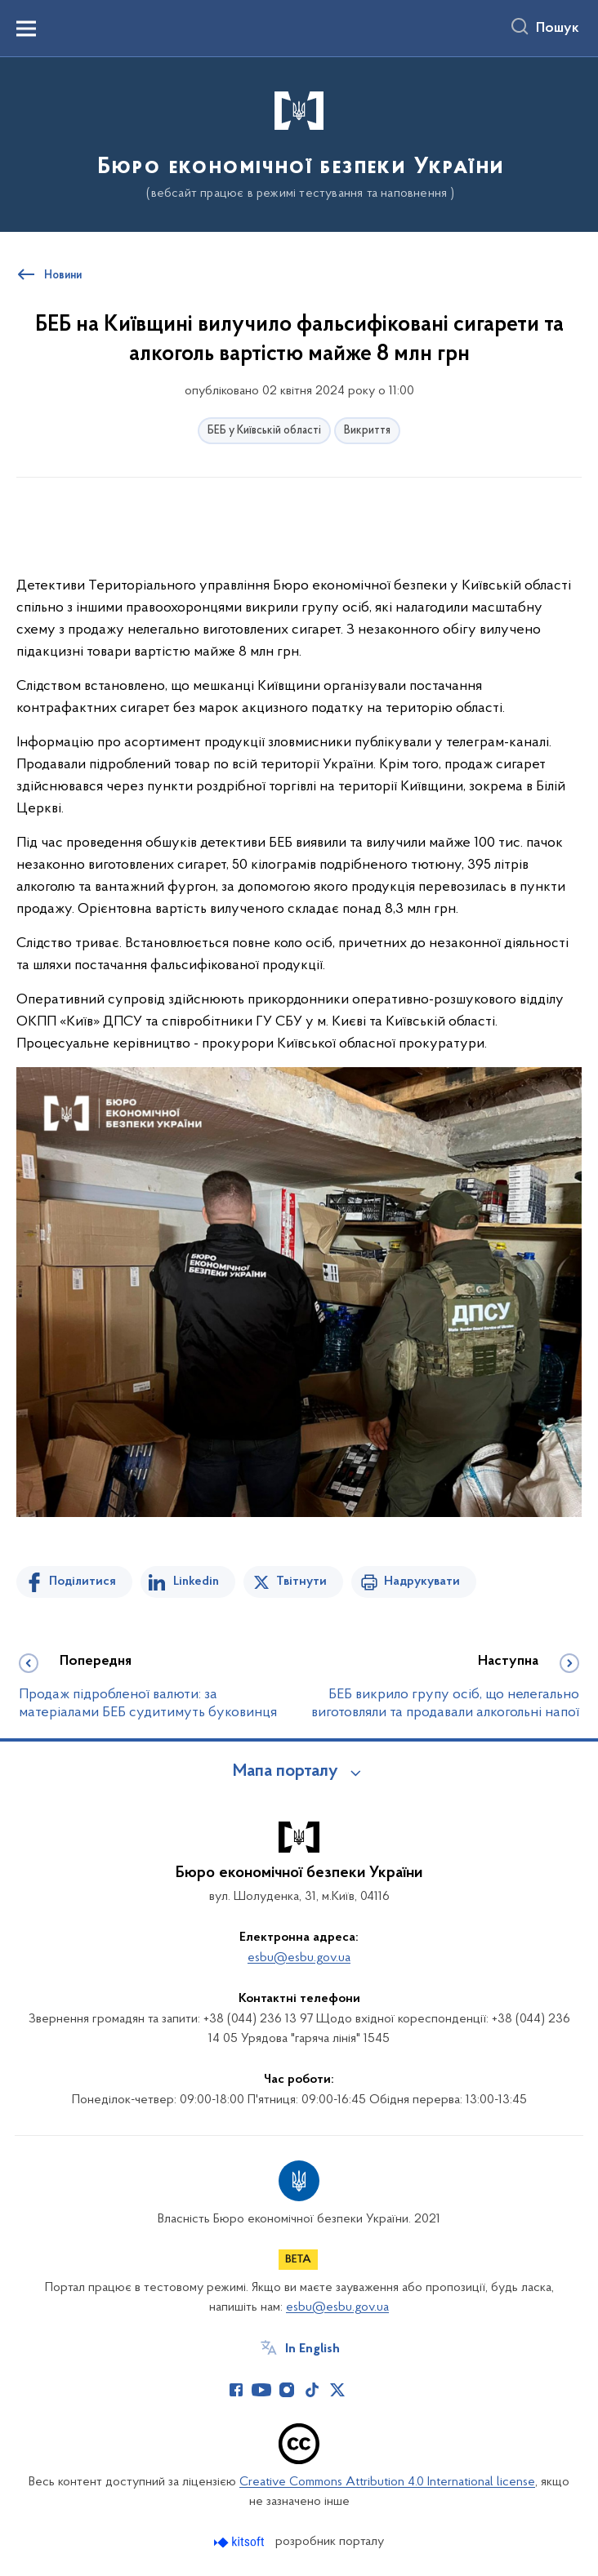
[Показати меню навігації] (26, 28)
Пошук (557, 28)
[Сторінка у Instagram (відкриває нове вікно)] (287, 2390)
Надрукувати (422, 1581)
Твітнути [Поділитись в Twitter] (301, 1581)
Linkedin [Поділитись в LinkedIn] (196, 1581)
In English (312, 2349)
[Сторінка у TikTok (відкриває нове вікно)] (312, 2390)
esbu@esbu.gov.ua (299, 1957)
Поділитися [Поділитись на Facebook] (82, 1581)
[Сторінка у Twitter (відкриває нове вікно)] (337, 2390)
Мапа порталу (285, 1772)
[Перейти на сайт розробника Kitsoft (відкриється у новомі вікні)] (240, 2542)
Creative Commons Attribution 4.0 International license (387, 2482)
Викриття (367, 431)
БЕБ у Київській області (264, 431)
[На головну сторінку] (299, 143)
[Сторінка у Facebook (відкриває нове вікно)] (236, 2390)
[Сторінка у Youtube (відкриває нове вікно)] (261, 2390)
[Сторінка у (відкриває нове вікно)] (363, 2390)
